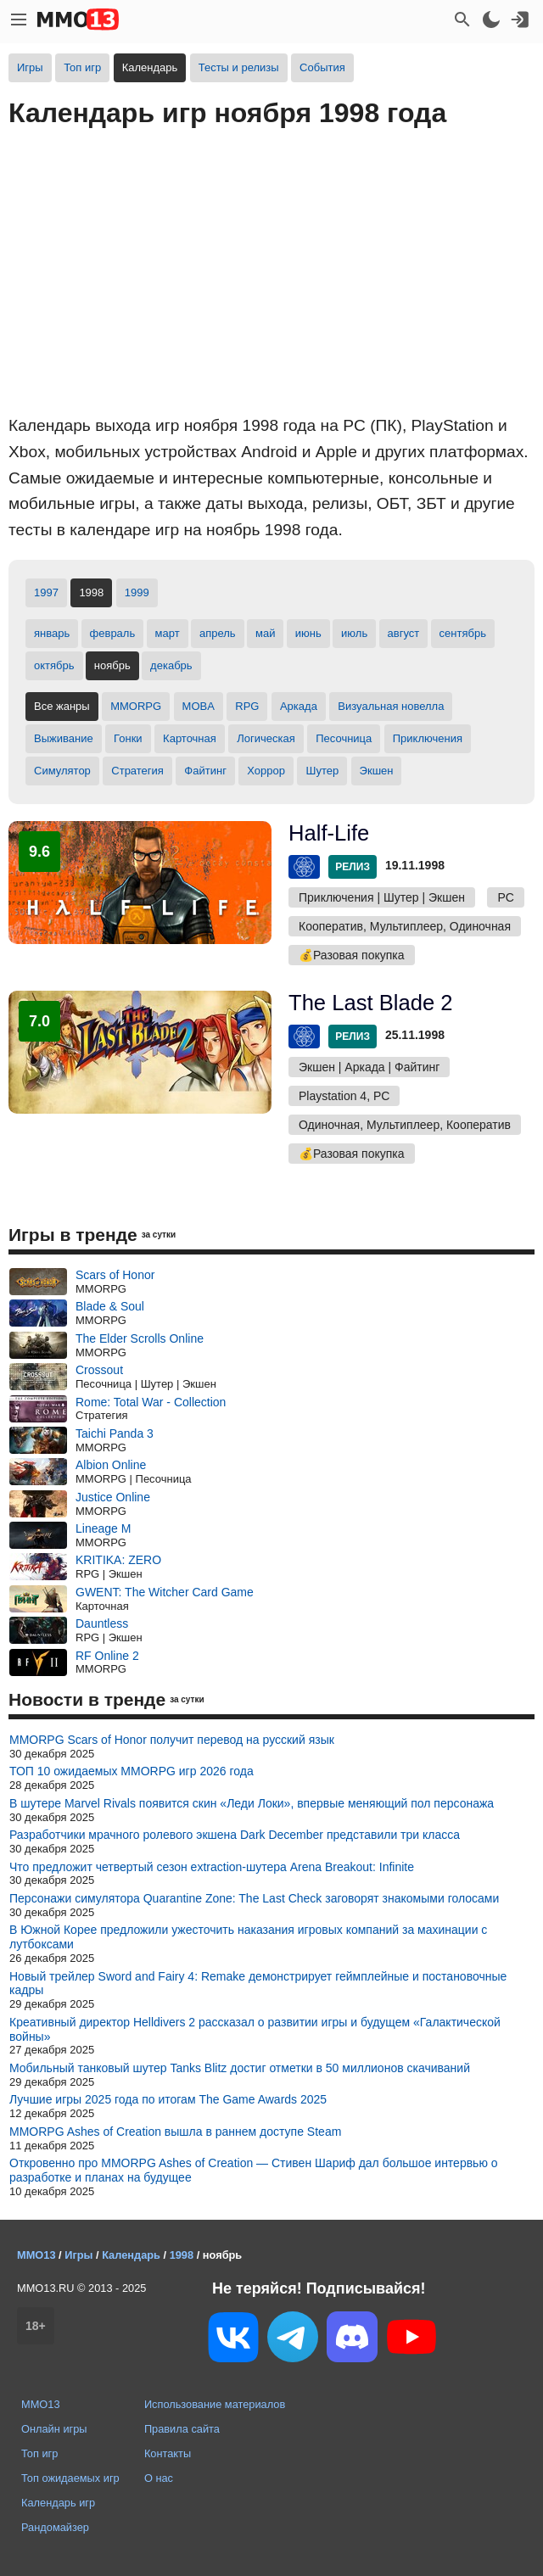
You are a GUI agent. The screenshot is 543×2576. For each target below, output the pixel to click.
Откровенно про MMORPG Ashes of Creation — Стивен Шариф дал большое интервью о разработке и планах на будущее (253, 2170)
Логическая (266, 738)
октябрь (54, 665)
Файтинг (205, 770)
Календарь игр (58, 2502)
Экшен (377, 770)
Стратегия (137, 770)
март (167, 633)
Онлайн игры (54, 2428)
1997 (46, 592)
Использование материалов (214, 2404)
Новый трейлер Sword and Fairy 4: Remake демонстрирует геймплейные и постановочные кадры (258, 1984)
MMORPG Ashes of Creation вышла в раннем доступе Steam (175, 2131)
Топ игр (82, 67)
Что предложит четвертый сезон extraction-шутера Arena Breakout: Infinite (211, 1867)
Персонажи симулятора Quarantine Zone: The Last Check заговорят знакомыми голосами (254, 1898)
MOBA (198, 706)
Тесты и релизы (239, 67)
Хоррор (266, 770)
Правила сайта (182, 2428)
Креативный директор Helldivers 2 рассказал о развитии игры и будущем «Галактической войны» (255, 2029)
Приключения (427, 738)
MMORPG (135, 706)
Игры (30, 67)
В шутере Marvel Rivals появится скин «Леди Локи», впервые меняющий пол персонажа (251, 1803)
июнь (308, 633)
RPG (247, 706)
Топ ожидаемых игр (70, 2478)
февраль (113, 633)
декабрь (171, 665)
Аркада (298, 706)
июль (354, 633)
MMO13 (40, 2404)
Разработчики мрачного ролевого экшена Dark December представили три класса (234, 1834)
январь (52, 633)
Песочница (344, 738)
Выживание (63, 738)
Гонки (128, 738)
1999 (137, 592)
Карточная (189, 738)
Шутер (322, 770)
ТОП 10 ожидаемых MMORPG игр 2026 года (131, 1771)
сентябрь (462, 633)
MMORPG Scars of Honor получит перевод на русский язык (171, 1739)
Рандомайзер (55, 2527)
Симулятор (62, 770)
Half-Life (328, 833)
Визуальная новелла (391, 706)
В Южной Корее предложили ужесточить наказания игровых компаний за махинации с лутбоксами (248, 1937)
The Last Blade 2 (370, 1002)
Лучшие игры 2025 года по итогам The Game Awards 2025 (168, 2099)
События (322, 67)
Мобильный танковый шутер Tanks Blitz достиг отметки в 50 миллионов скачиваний (239, 2068)
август (404, 633)
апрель (217, 633)
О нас (158, 2478)
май (265, 633)
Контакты (167, 2453)
